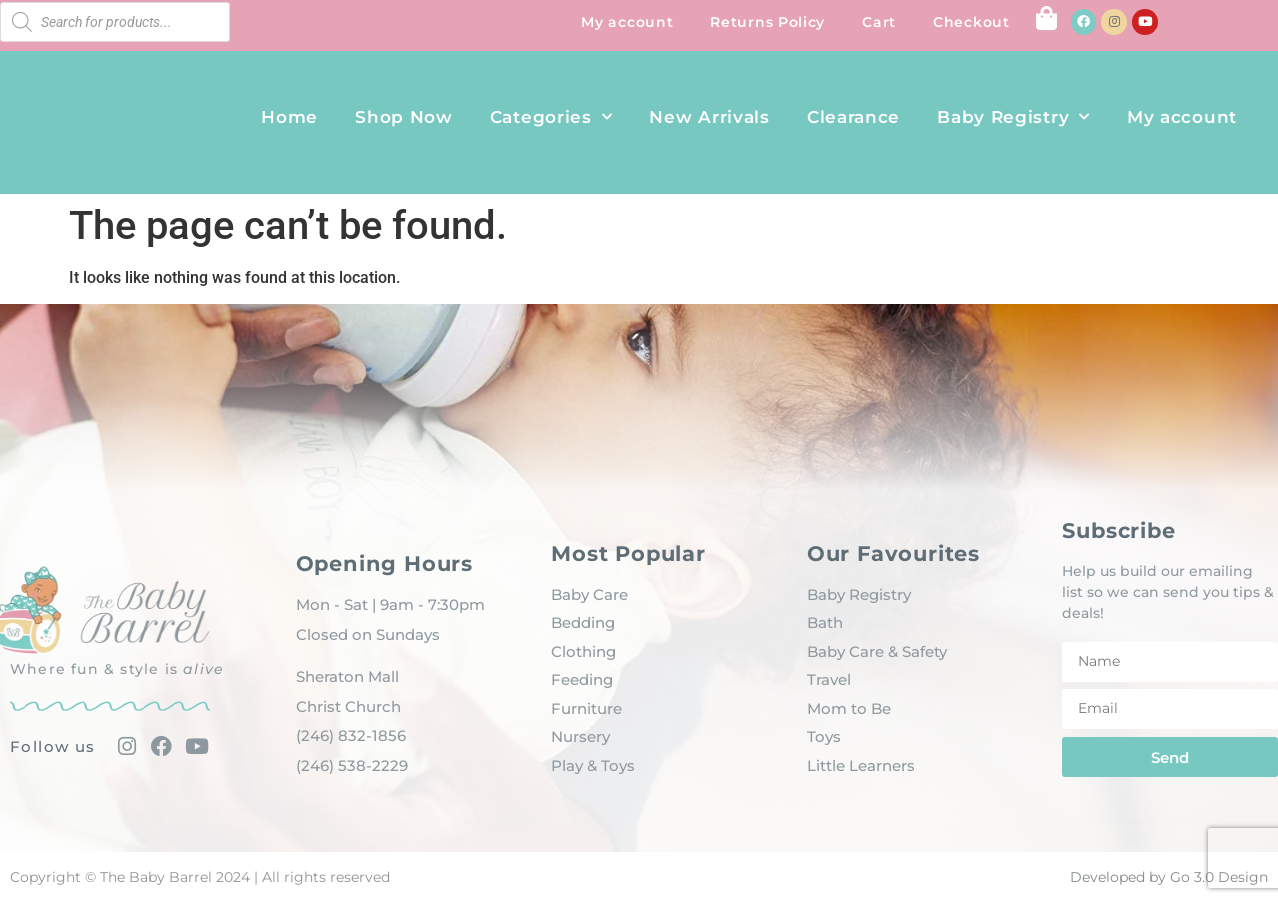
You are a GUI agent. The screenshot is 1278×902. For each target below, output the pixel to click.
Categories (551, 117)
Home (289, 117)
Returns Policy (767, 22)
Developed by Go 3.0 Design (1169, 877)
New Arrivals (709, 117)
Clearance (853, 117)
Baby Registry (1013, 117)
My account (627, 22)
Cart (879, 22)
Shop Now (404, 117)
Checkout (971, 22)
